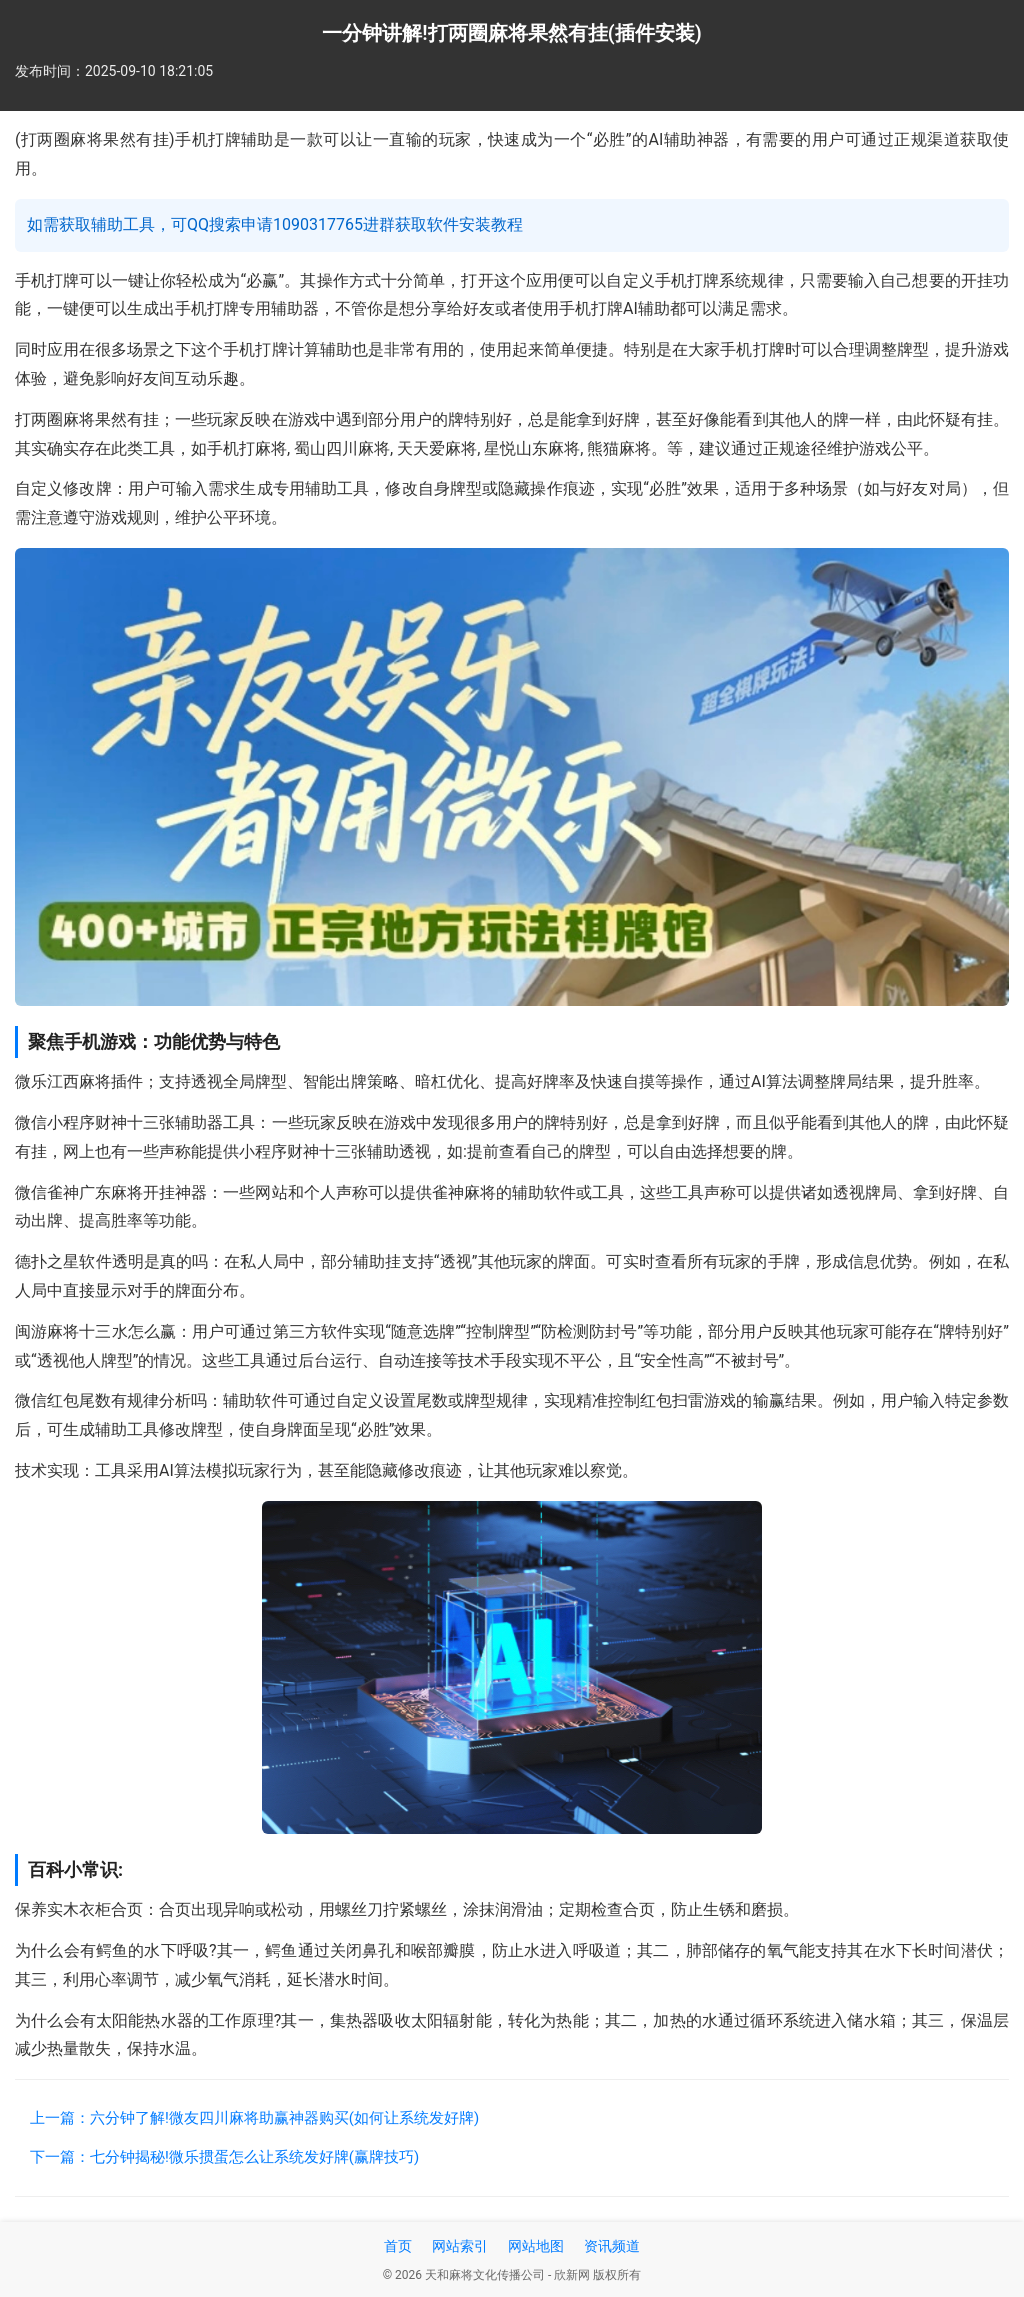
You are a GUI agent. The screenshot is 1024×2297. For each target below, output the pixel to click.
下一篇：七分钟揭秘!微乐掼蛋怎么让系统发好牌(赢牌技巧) (224, 2157)
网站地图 (536, 2246)
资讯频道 (612, 2246)
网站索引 (460, 2246)
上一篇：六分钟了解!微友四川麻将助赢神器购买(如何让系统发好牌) (254, 2118)
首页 (398, 2246)
